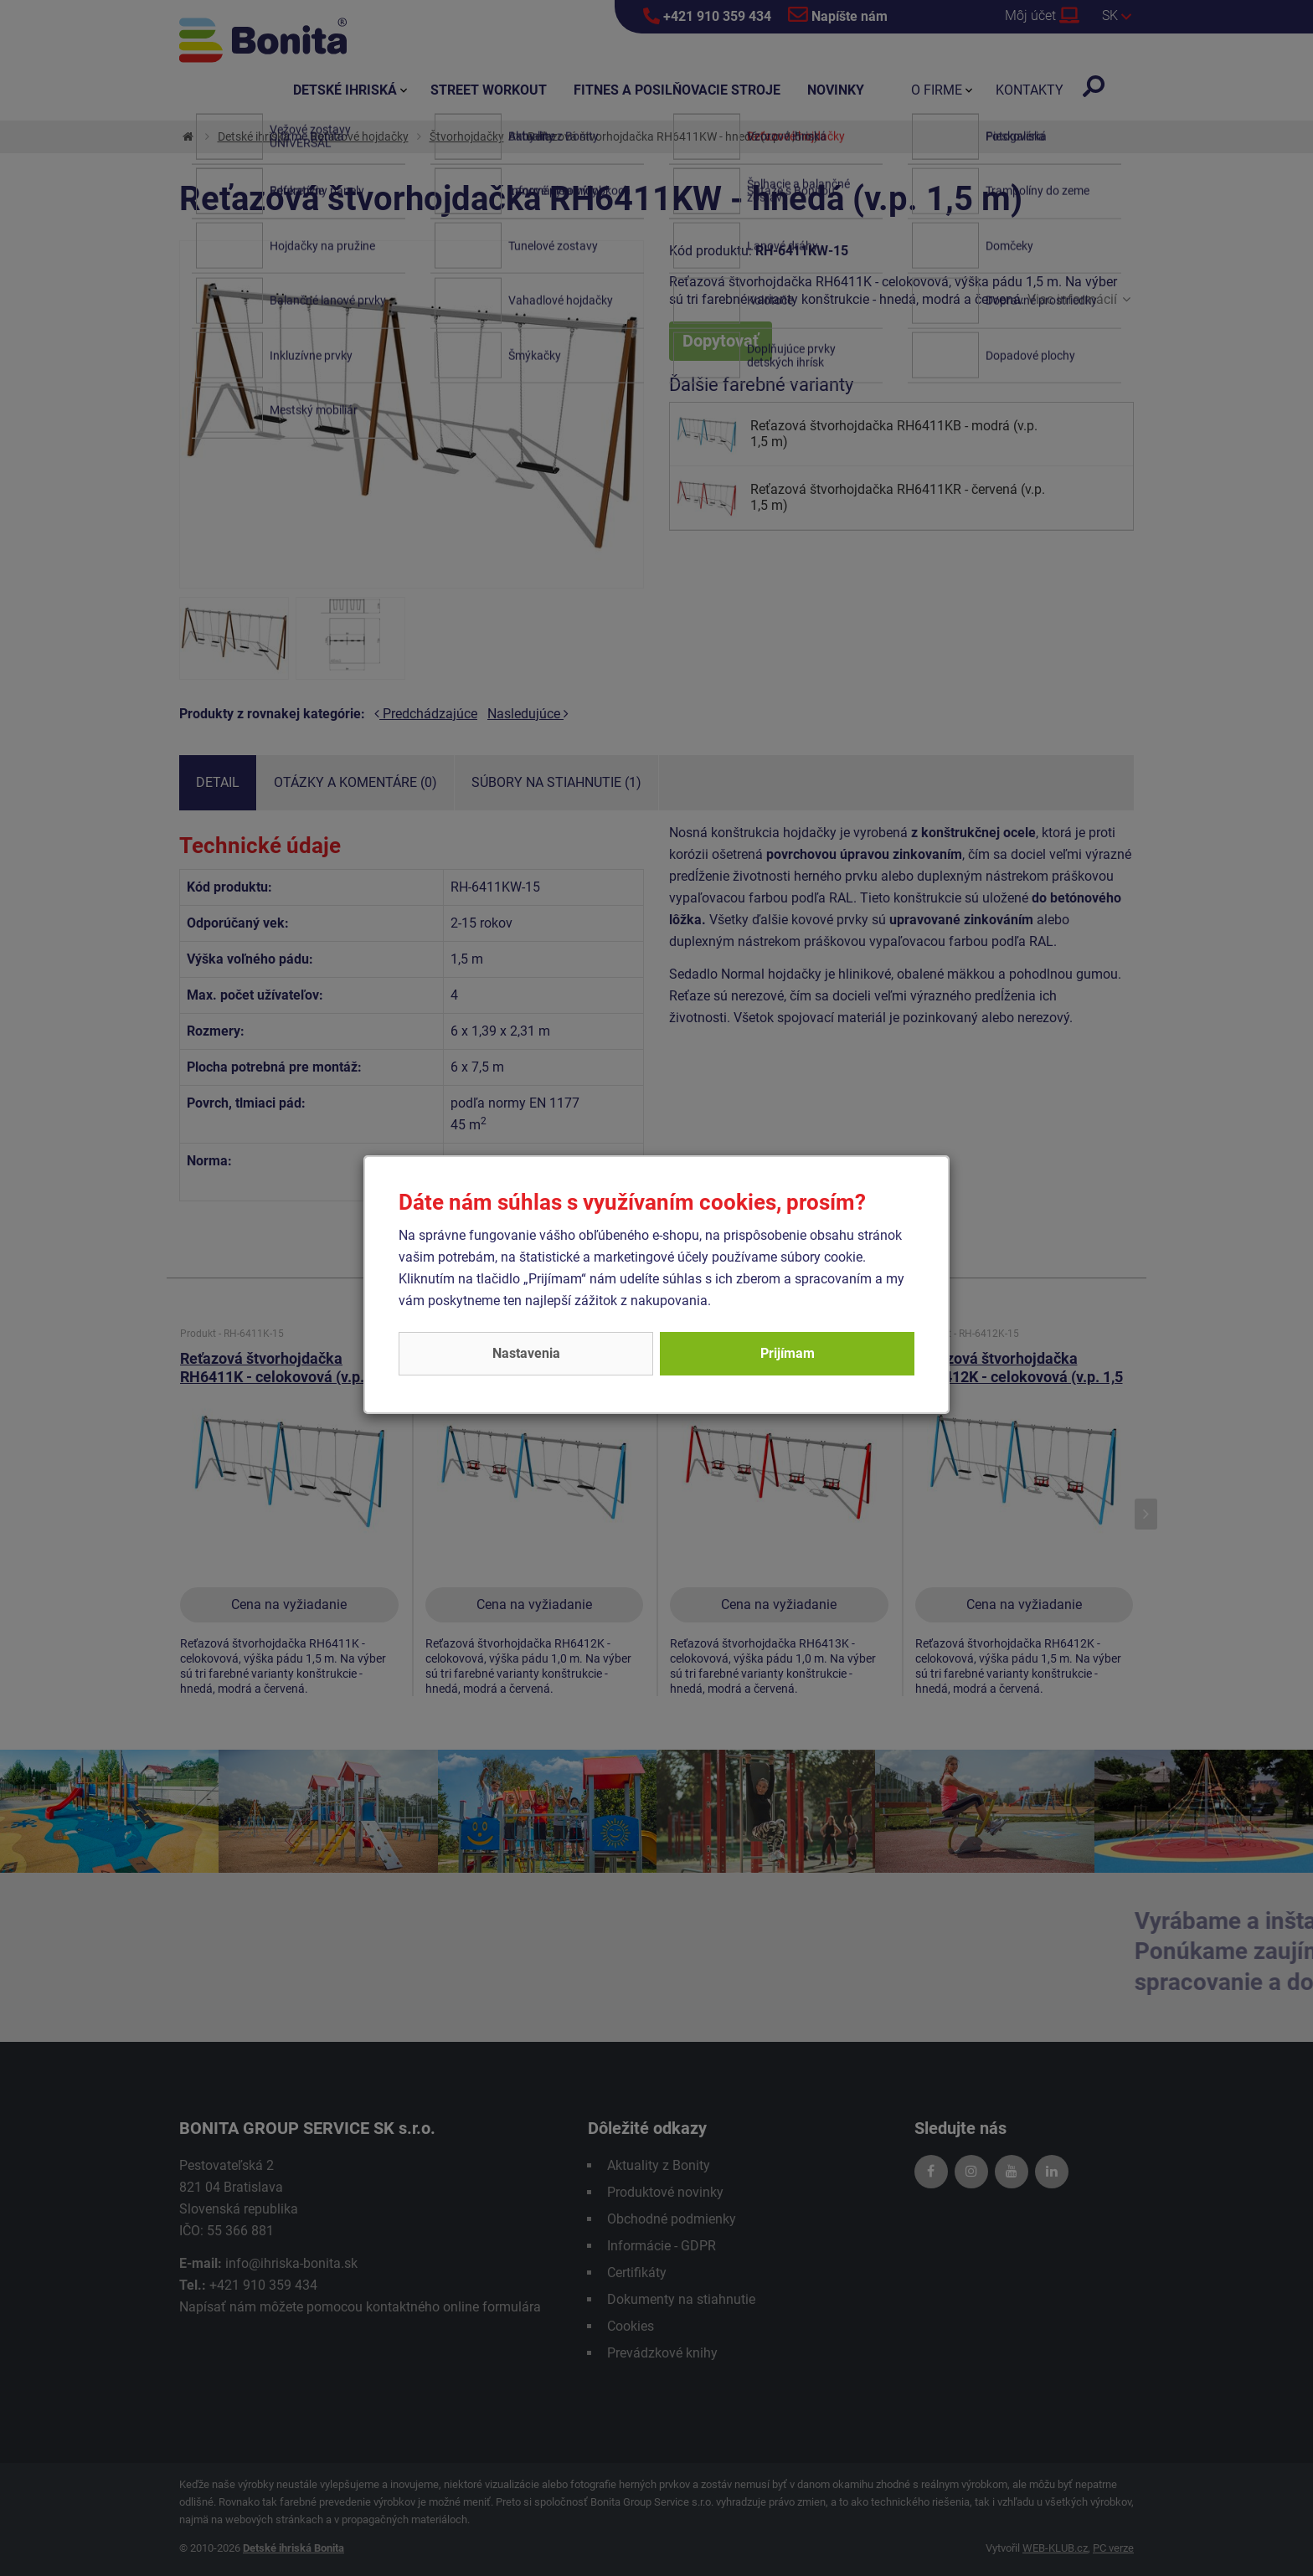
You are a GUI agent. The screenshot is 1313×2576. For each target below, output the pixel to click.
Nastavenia (526, 1353)
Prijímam (787, 1353)
